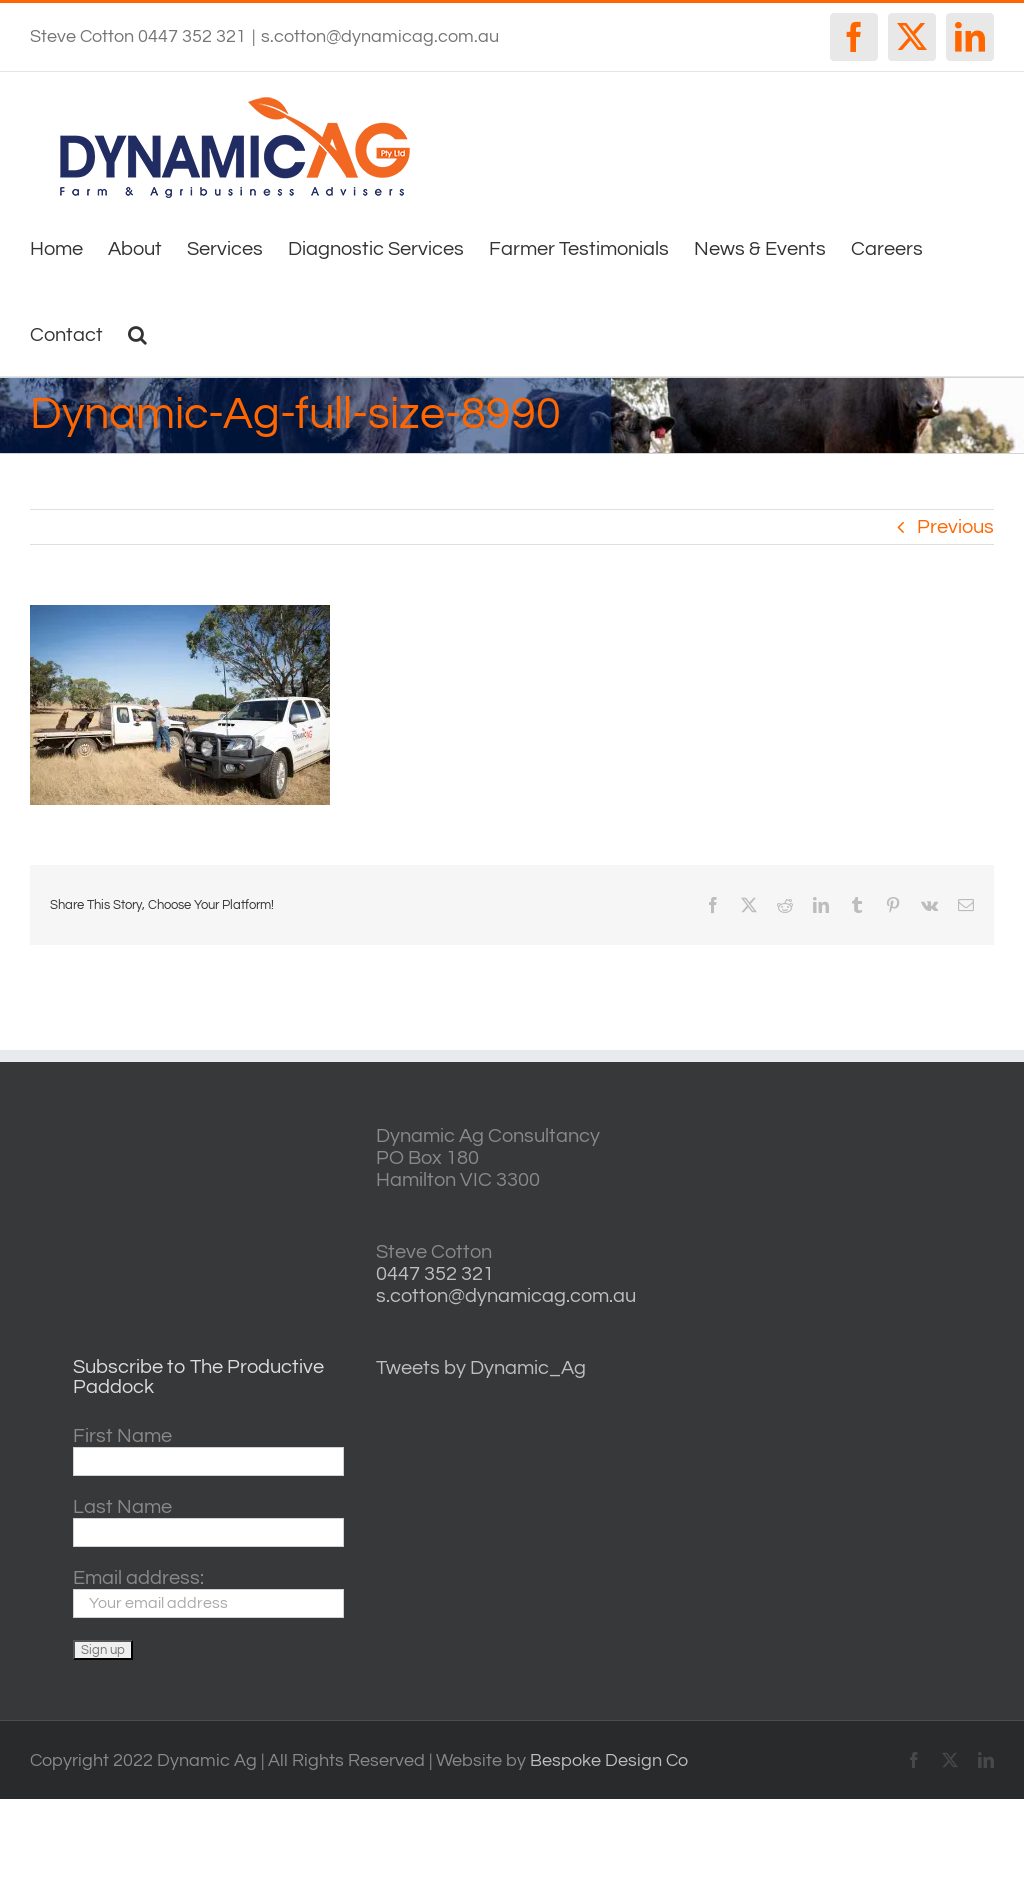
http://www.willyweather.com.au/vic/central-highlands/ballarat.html (930, 1262)
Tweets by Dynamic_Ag (481, 1368)
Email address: (138, 1578)
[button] (137, 333)
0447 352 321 (435, 1274)
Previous (955, 527)
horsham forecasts (930, 1325)
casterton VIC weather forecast (930, 1199)
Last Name (122, 1507)
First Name (122, 1436)
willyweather (930, 1136)
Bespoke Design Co (609, 1760)
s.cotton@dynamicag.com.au (380, 36)
